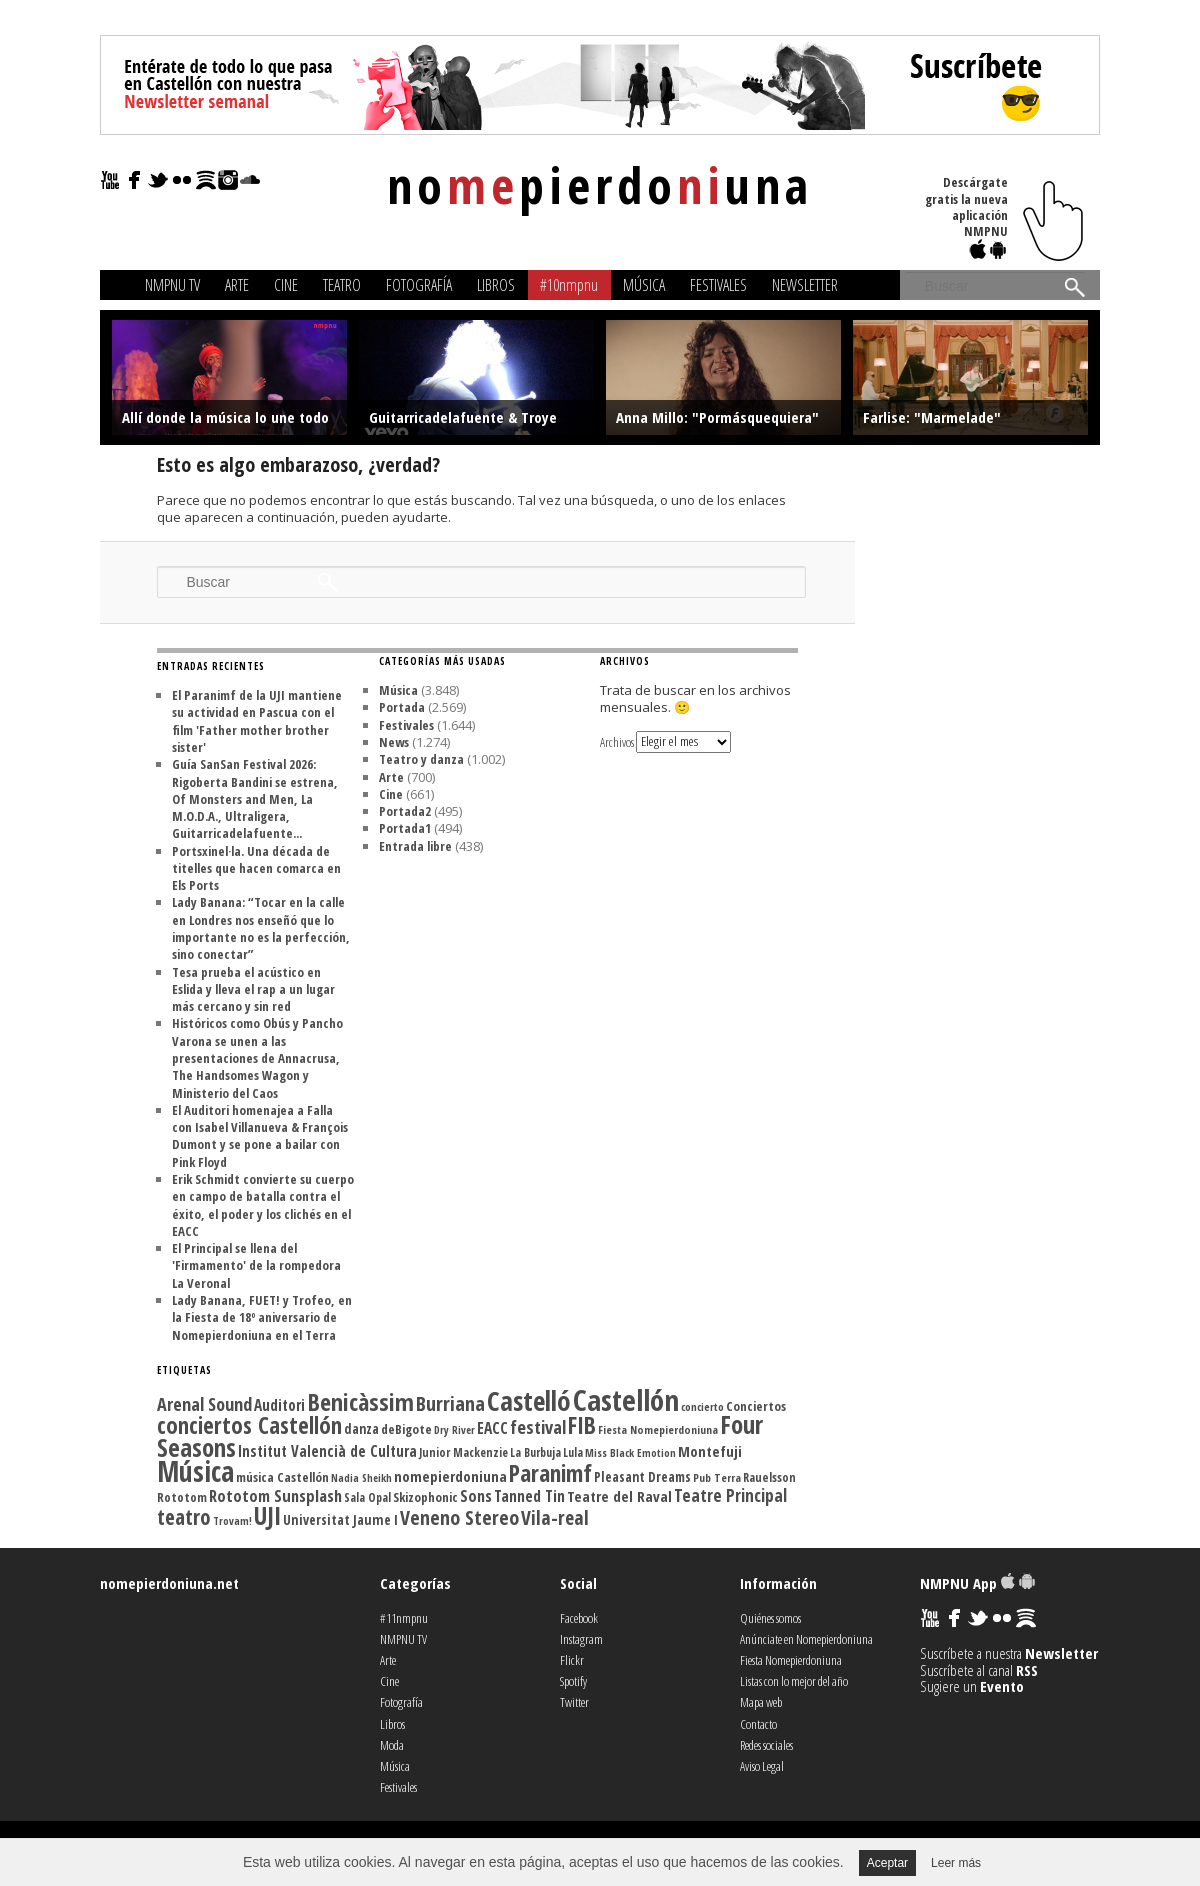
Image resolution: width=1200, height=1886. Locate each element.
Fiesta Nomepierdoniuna (791, 1660)
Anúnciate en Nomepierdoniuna (806, 1639)
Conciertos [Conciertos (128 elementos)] (756, 1406)
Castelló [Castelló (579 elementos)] (529, 1400)
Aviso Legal (762, 1766)
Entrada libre (415, 846)
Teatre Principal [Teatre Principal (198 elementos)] (730, 1495)
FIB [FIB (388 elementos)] (582, 1425)
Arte (237, 285)
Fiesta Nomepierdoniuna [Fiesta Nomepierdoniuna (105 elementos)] (658, 1429)
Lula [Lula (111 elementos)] (573, 1452)
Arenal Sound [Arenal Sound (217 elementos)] (204, 1404)
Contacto (758, 1724)
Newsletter (805, 285)
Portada (402, 707)
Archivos (617, 741)
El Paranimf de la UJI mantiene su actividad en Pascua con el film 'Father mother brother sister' (257, 721)
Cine (286, 285)
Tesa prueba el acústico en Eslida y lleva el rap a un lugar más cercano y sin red (253, 989)
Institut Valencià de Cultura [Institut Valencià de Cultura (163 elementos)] (327, 1451)
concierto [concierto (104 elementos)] (702, 1406)
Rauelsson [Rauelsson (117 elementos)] (769, 1477)
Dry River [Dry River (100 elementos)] (454, 1430)
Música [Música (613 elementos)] (195, 1471)
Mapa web (761, 1702)
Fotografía (419, 285)
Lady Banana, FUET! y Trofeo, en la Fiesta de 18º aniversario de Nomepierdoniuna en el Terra (262, 1317)
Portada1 (405, 828)
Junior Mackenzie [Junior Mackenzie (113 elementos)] (463, 1452)
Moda (392, 1745)
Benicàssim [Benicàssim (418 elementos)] (360, 1401)
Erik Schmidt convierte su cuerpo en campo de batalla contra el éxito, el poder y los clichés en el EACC (263, 1205)
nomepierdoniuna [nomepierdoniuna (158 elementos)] (450, 1476)
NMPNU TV (172, 285)
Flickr (572, 1660)
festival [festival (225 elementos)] (538, 1426)
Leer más (956, 1863)
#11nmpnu (404, 1618)
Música (644, 285)
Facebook (579, 1618)
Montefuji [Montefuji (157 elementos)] (710, 1451)
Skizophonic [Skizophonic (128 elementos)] (425, 1497)
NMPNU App (977, 1583)
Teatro (342, 285)
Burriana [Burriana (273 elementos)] (450, 1403)
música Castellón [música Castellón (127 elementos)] (282, 1477)
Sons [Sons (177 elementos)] (476, 1496)
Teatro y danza (421, 759)
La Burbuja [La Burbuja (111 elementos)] (535, 1452)
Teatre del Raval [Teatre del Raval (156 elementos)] (619, 1496)
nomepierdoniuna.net (169, 1583)
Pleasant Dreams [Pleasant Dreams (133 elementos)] (642, 1477)
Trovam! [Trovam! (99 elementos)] (232, 1521)
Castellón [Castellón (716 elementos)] (626, 1400)
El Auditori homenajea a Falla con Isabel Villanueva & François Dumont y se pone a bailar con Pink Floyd (260, 1136)
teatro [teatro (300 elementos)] (184, 1516)
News (394, 742)
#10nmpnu (569, 285)
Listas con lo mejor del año (794, 1681)
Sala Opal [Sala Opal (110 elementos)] (367, 1497)
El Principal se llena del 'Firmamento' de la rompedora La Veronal (256, 1265)
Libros (496, 285)
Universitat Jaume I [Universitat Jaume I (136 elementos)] (340, 1519)
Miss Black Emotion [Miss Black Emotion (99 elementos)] (630, 1453)
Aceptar (887, 1863)
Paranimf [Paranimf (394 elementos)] (550, 1473)
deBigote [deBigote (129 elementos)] (406, 1429)
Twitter (574, 1702)
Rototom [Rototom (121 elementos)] (182, 1497)
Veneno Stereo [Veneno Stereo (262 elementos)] (459, 1517)
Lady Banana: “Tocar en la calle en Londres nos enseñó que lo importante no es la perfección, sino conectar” (261, 928)
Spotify (573, 1681)
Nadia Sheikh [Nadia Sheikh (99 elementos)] (361, 1478)
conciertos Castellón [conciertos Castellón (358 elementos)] (249, 1425)
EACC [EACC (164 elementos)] (492, 1428)
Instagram (581, 1639)
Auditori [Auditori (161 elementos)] (279, 1405)
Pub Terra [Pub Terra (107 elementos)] (717, 1477)
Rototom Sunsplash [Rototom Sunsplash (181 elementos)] (275, 1496)
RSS (1027, 1670)
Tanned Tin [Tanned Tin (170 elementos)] (529, 1496)
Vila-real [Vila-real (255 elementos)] (555, 1517)
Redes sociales (766, 1745)
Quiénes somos (770, 1618)
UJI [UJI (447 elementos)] (267, 1515)
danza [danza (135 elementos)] (361, 1429)
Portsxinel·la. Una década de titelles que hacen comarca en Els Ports (256, 868)
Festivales (718, 285)
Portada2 (405, 811)
